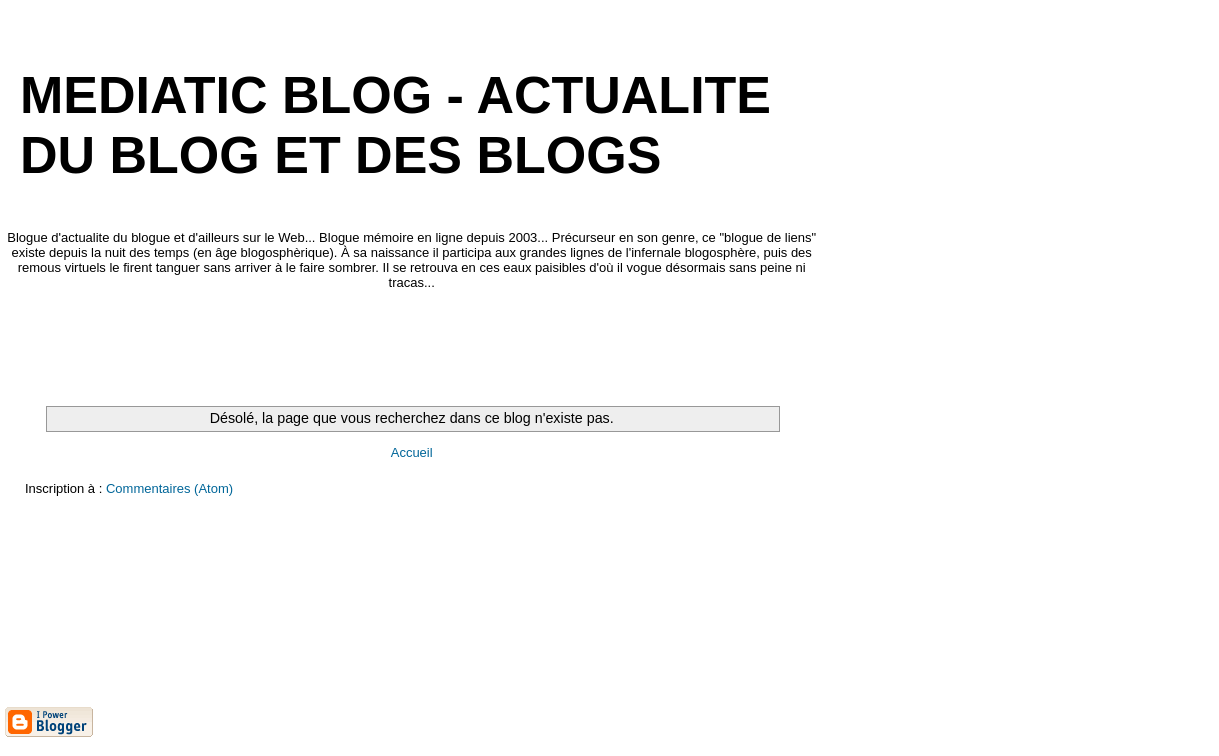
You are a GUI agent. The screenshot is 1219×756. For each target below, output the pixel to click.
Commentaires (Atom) (169, 488)
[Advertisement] (369, 348)
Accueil (412, 452)
